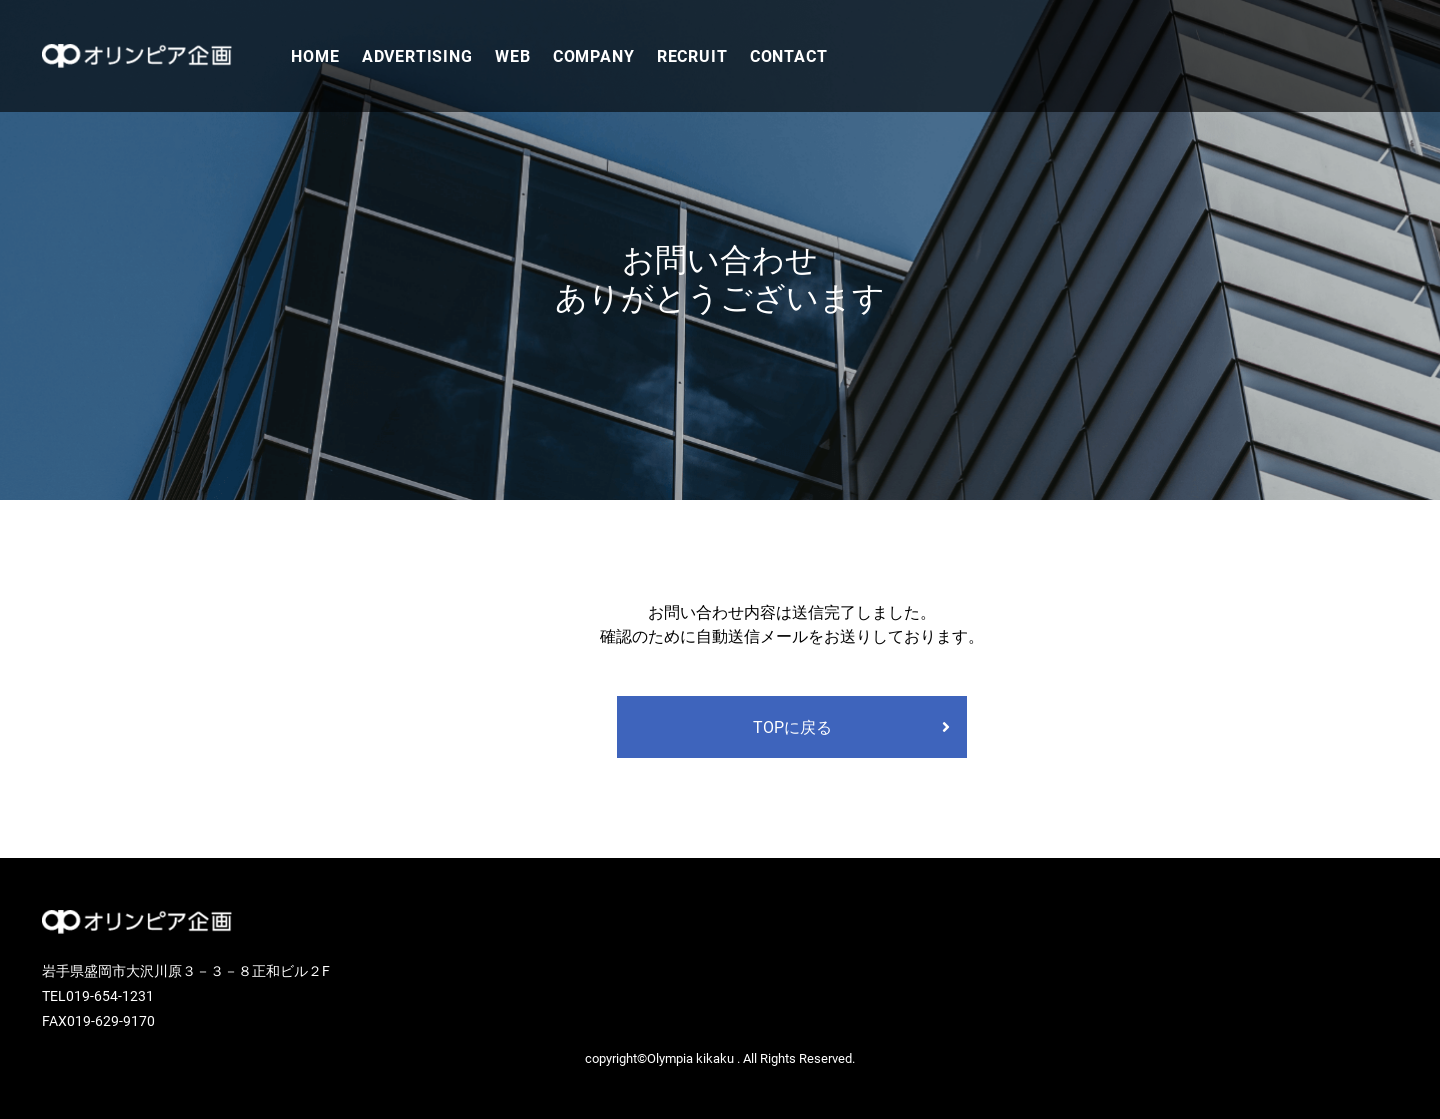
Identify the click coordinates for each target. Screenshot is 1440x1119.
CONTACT (789, 55)
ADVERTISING (417, 55)
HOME (315, 55)
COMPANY (594, 55)
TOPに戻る (792, 726)
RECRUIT (692, 55)
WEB (512, 55)
